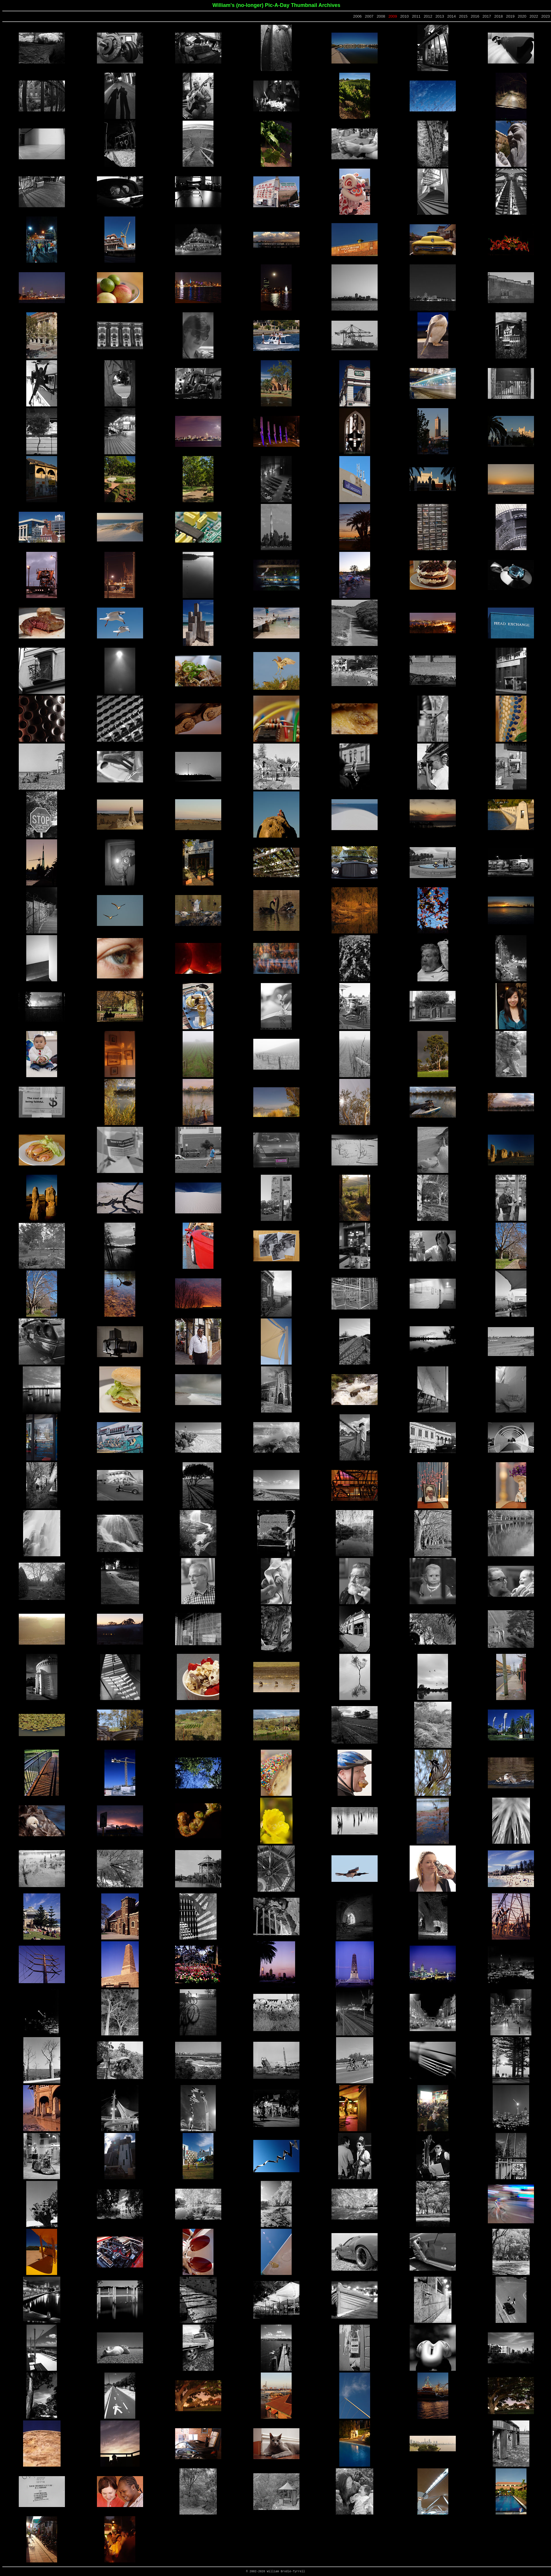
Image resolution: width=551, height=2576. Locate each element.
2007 (369, 16)
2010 (404, 16)
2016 (475, 16)
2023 (545, 16)
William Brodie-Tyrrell (286, 2571)
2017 (487, 16)
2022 (534, 16)
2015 (463, 16)
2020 (522, 16)
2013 (439, 16)
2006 (357, 16)
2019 (510, 16)
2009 (392, 16)
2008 (381, 16)
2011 (416, 16)
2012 (428, 16)
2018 (498, 16)
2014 (451, 16)
